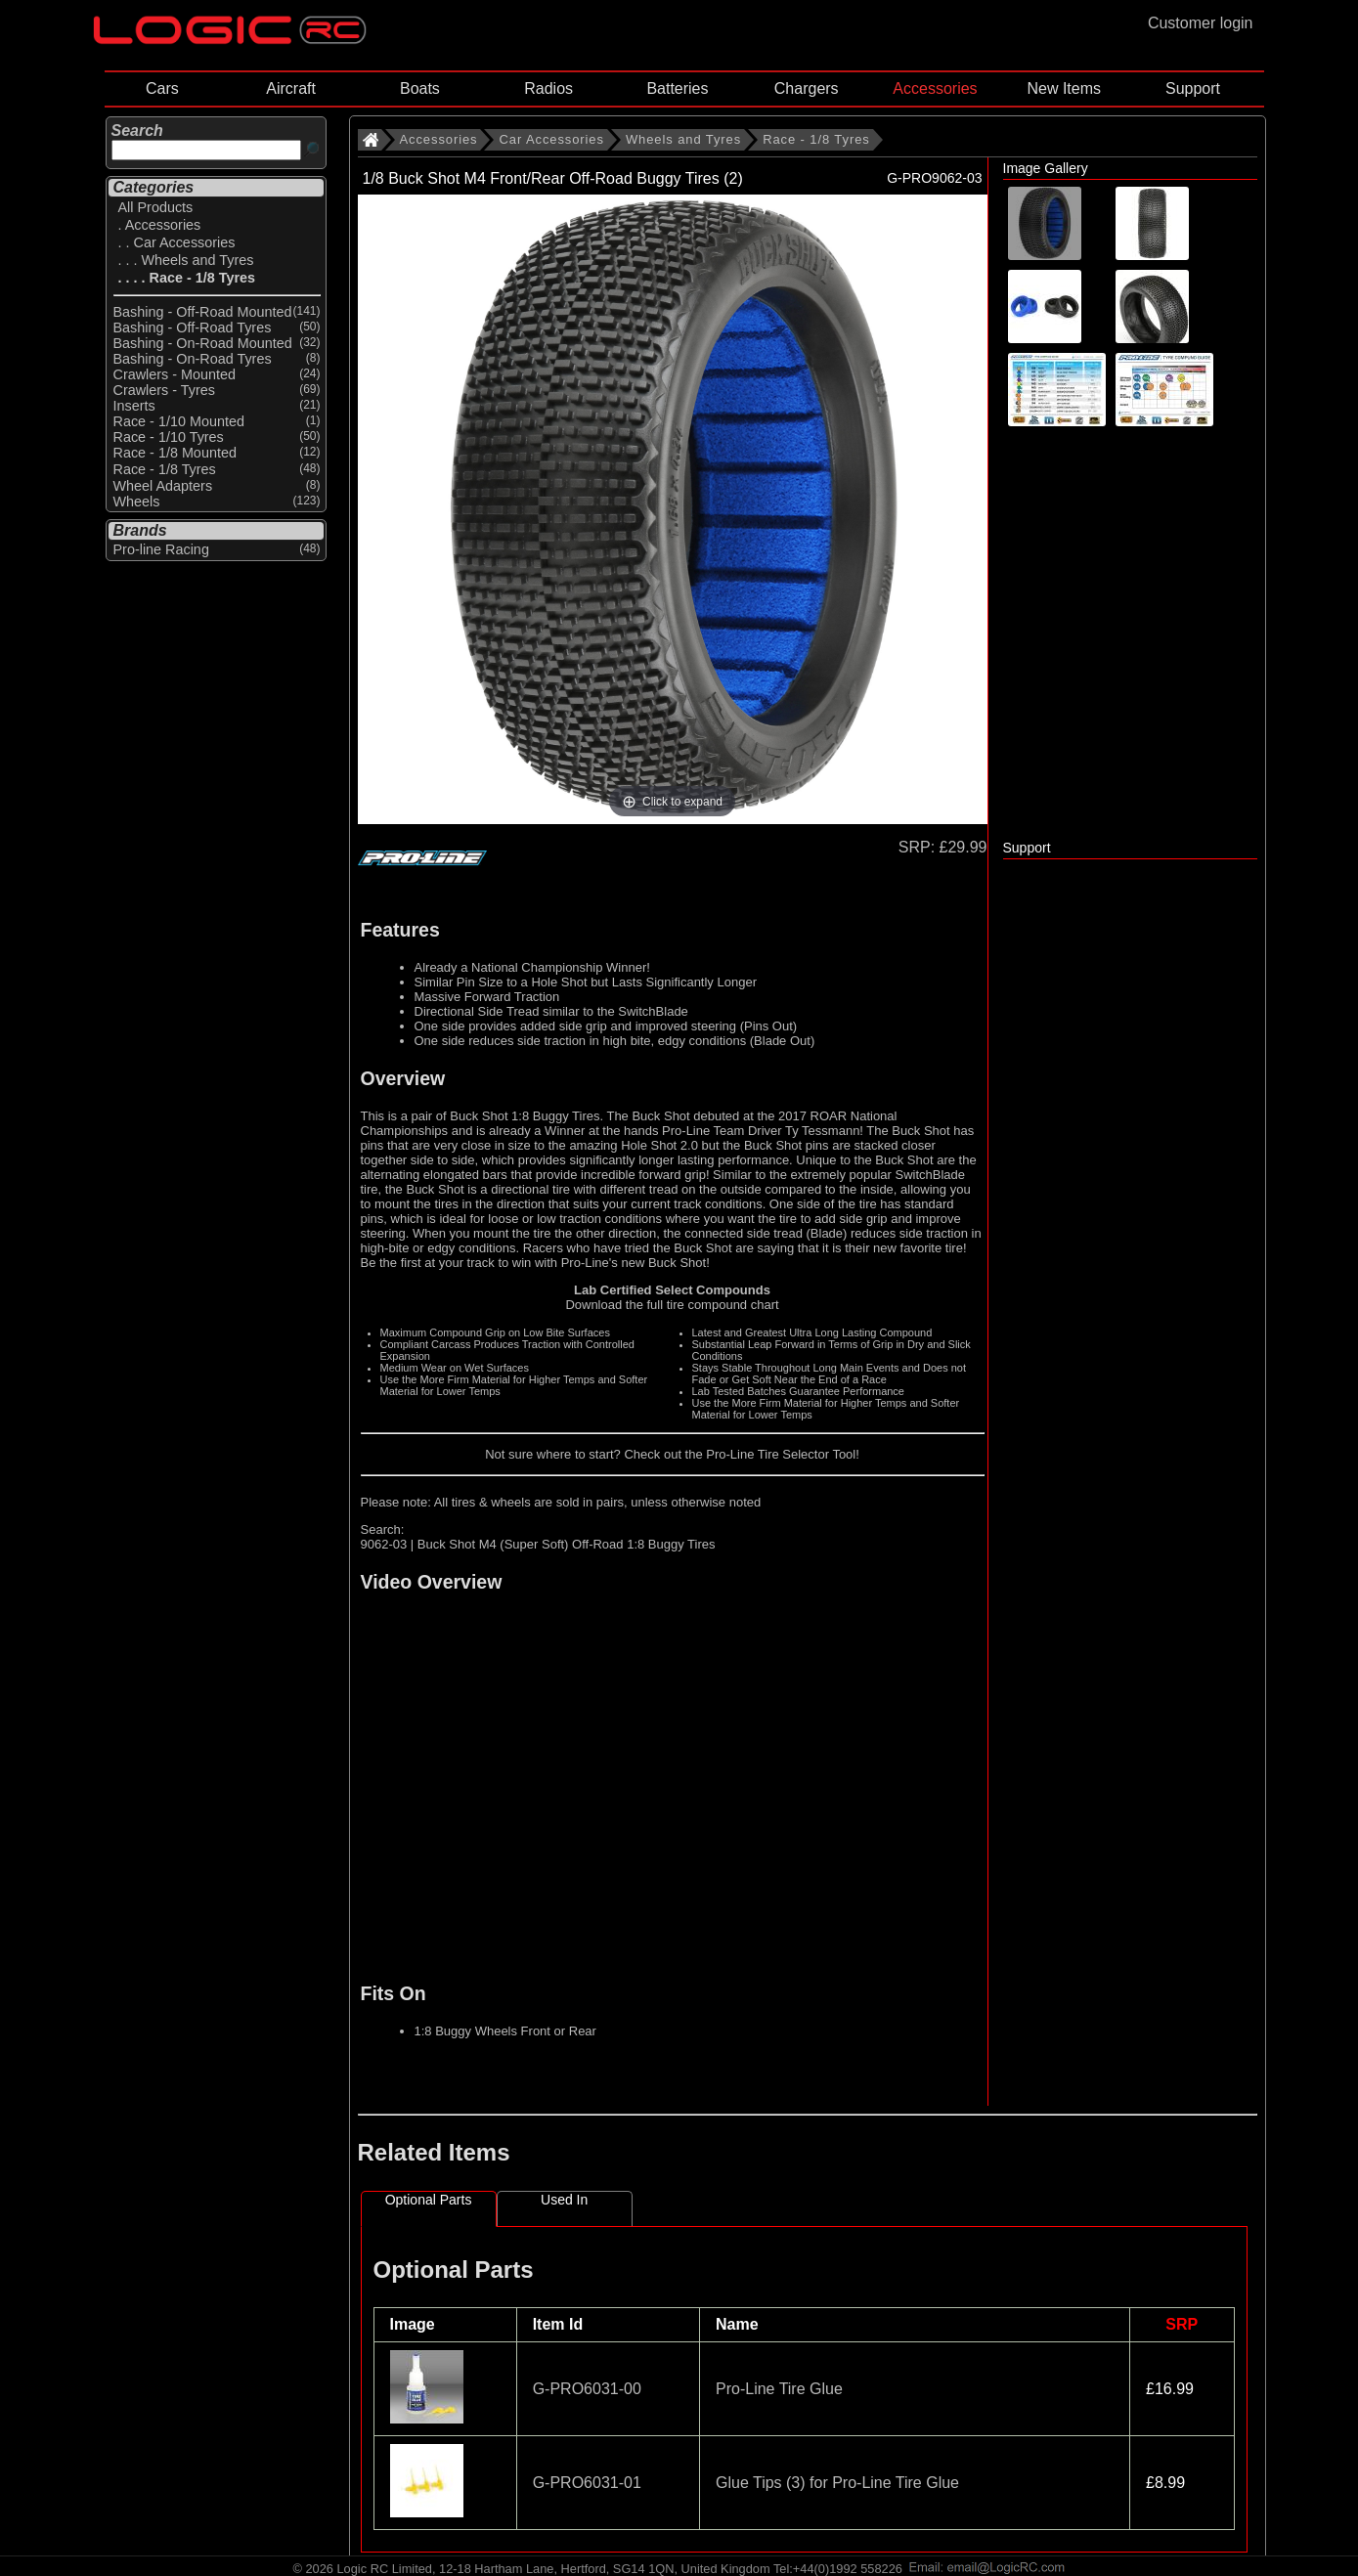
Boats (420, 88)
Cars (162, 88)
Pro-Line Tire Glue (779, 2388)
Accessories (935, 88)
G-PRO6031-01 (587, 2482)
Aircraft (291, 88)
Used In (564, 2199)
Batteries (677, 88)
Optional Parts (428, 2199)
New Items (1064, 88)
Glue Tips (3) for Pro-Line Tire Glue (837, 2482)
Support (1192, 88)
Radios (548, 88)
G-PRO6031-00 (587, 2388)
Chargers (806, 88)
